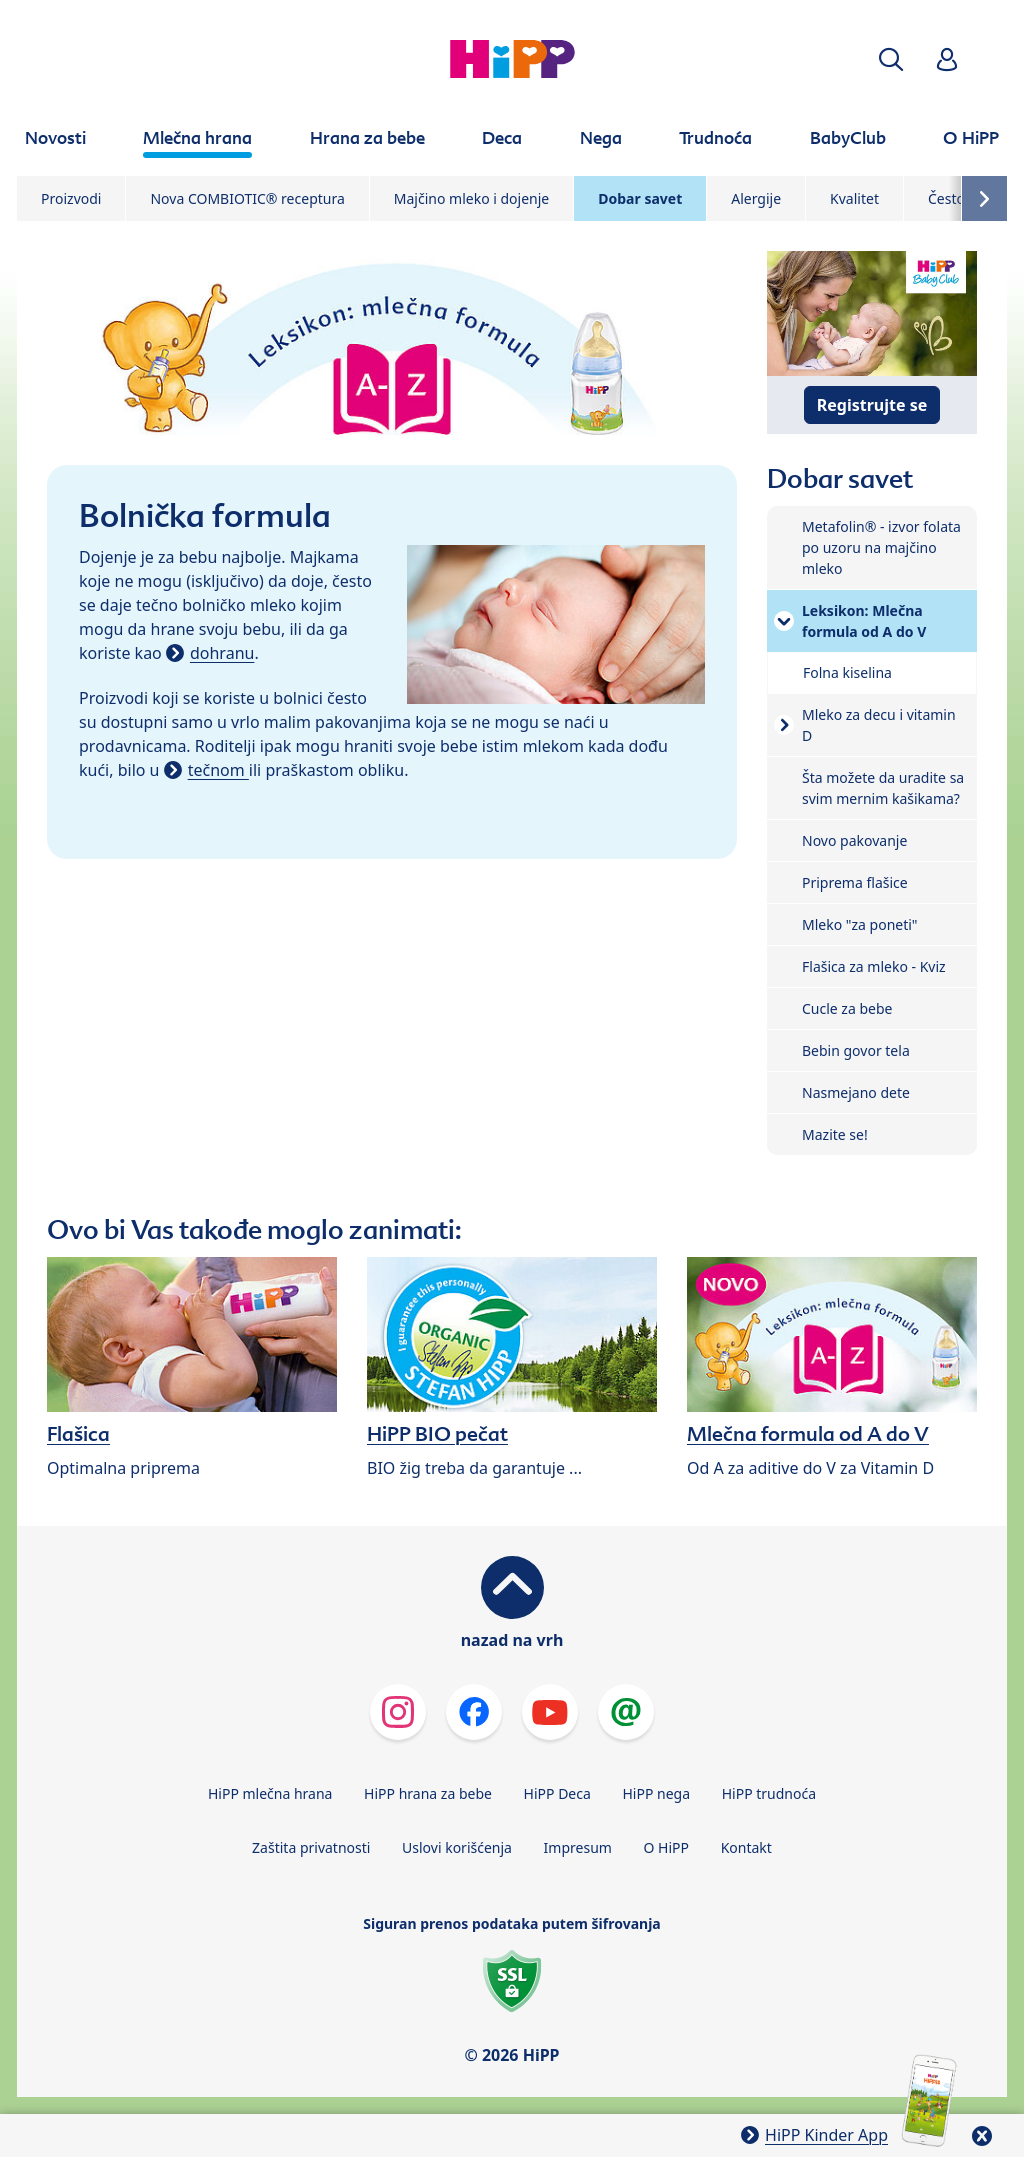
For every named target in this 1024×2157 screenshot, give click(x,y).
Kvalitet (854, 198)
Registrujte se (872, 405)
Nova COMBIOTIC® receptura (247, 198)
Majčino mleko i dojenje (471, 198)
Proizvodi (71, 198)
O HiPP (667, 1847)
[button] (891, 59)
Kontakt (746, 1847)
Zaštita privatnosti (311, 1847)
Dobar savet (640, 198)
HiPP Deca (557, 1793)
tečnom (218, 770)
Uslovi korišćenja (457, 1847)
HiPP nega (656, 1793)
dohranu (222, 653)
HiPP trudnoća (769, 1793)
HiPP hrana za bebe (428, 1793)
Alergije (756, 198)
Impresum (578, 1847)
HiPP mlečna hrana (270, 1793)
